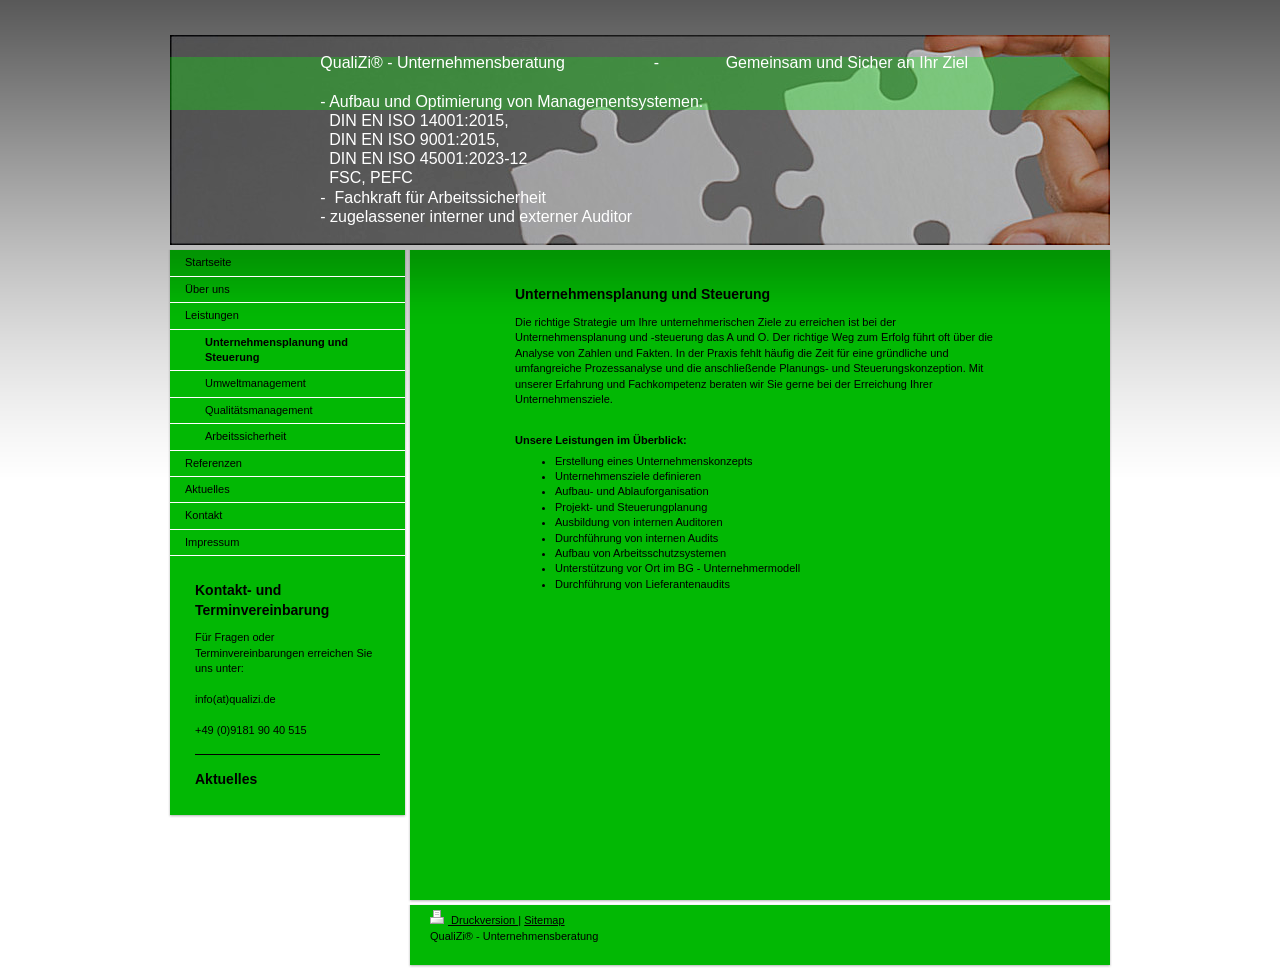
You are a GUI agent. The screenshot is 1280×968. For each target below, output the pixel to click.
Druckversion (474, 920)
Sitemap (544, 920)
